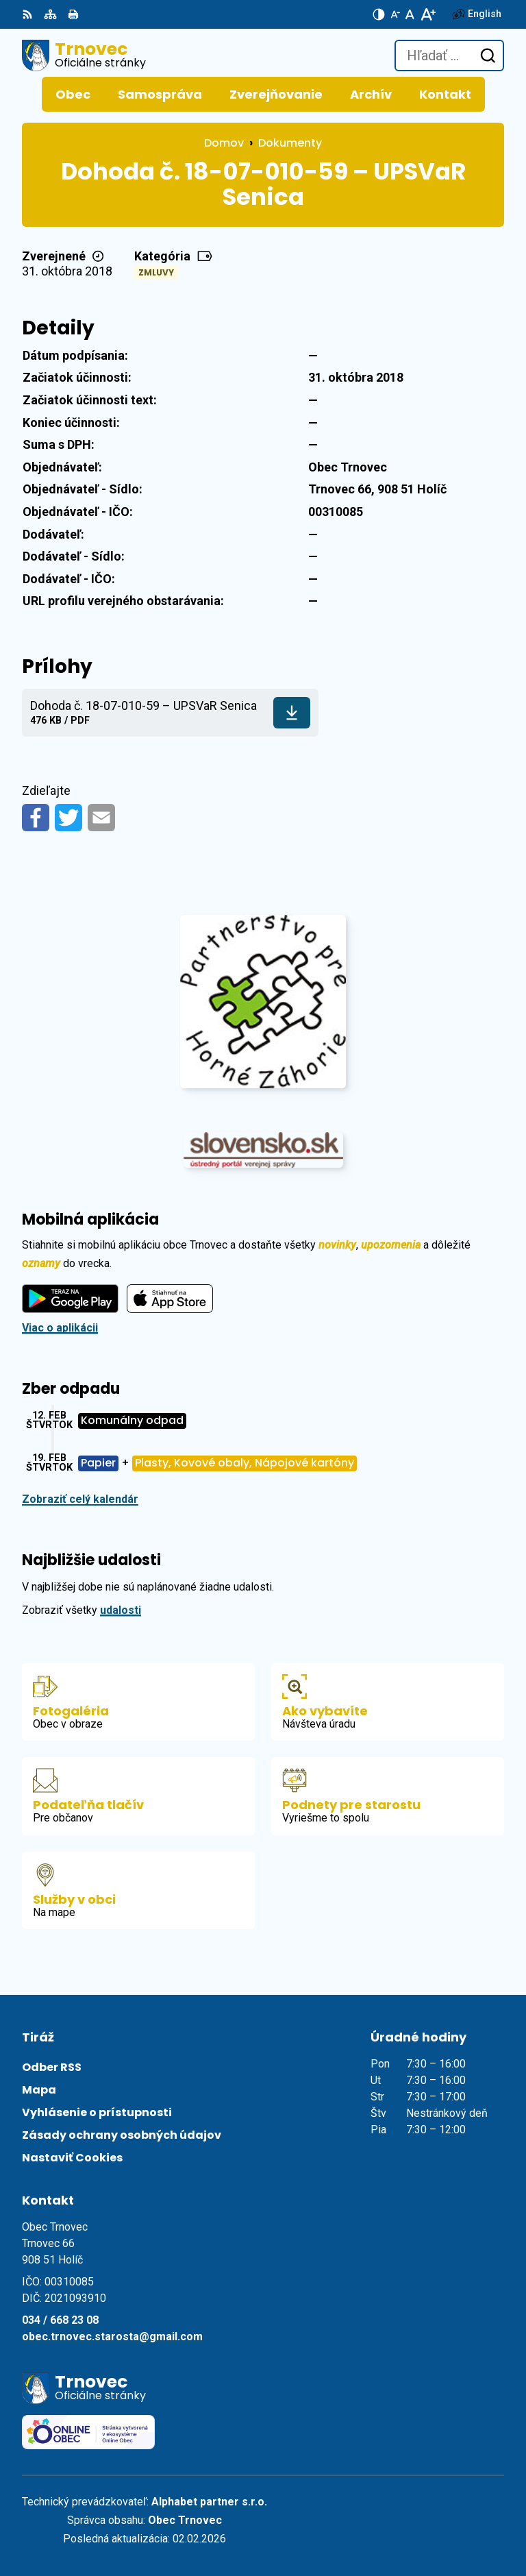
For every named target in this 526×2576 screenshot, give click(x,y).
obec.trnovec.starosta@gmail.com (112, 2336)
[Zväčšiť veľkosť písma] (427, 14)
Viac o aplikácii (60, 1327)
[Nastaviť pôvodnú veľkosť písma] (410, 14)
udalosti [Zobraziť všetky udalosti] (120, 1610)
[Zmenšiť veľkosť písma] (395, 14)
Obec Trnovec (185, 2520)
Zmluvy (156, 272)
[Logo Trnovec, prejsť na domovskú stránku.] (84, 55)
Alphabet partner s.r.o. (209, 2501)
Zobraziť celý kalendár (80, 1499)
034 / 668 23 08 (60, 2320)
